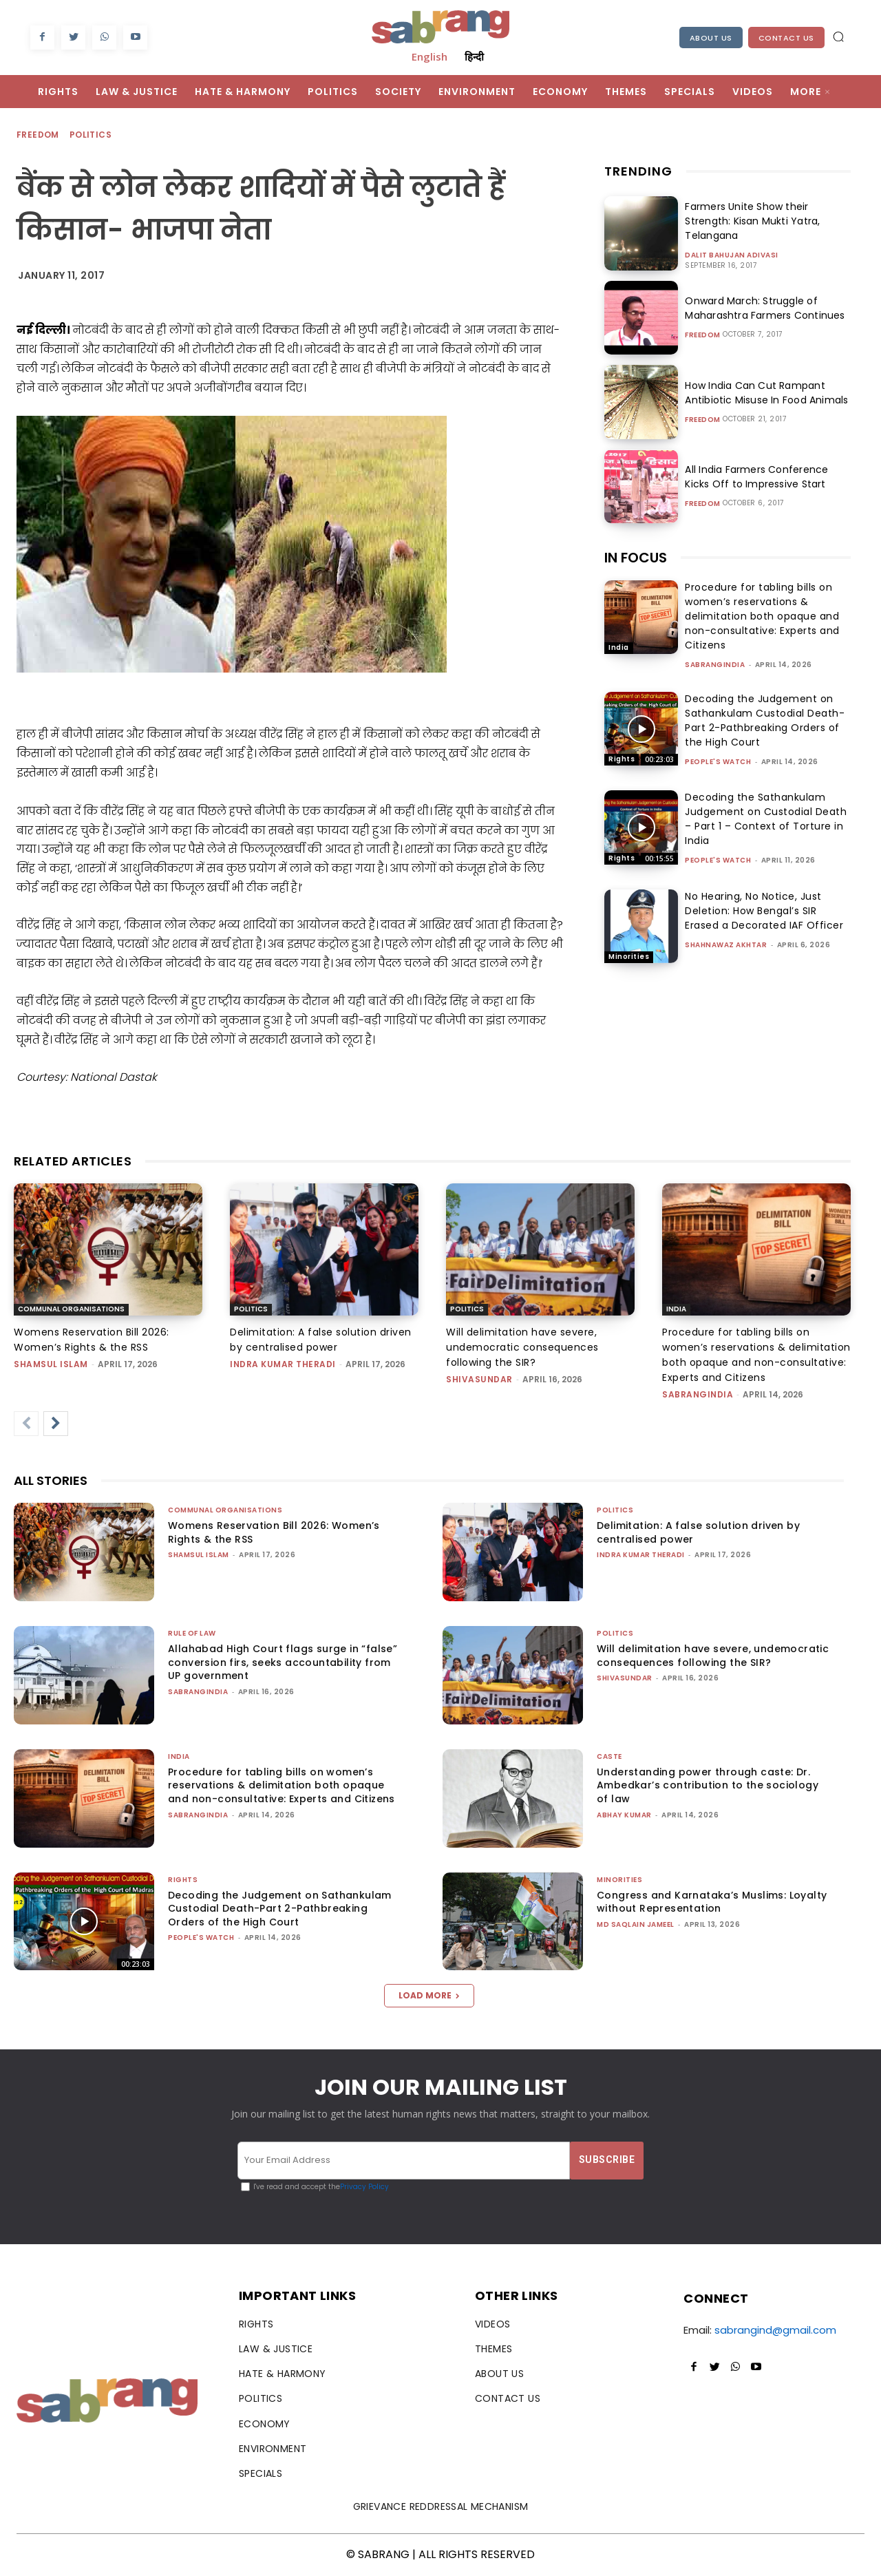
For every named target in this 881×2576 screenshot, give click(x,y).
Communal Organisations (71, 1309)
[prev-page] (26, 1423)
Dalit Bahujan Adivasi (731, 255)
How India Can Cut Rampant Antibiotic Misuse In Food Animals (764, 393)
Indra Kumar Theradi (283, 1364)
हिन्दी (474, 56)
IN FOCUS (635, 557)
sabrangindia (715, 664)
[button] (838, 36)
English (429, 56)
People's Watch (718, 762)
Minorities (628, 956)
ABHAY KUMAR (624, 1815)
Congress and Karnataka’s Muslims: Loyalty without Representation (712, 1902)
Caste (609, 1756)
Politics (91, 135)
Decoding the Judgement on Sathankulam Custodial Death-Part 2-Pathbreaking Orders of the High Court (765, 720)
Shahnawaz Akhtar (726, 945)
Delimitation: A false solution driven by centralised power (698, 1532)
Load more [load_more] (429, 1995)
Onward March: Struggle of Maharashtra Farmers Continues (762, 308)
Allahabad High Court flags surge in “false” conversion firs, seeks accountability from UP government (282, 1662)
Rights (621, 759)
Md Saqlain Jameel (636, 1924)
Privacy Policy (364, 2187)
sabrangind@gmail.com (775, 2330)
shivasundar (479, 1379)
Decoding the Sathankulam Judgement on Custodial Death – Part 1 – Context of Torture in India (766, 818)
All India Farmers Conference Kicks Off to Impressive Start (767, 477)
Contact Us (786, 37)
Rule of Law (192, 1633)
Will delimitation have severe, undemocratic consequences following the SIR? (522, 1347)
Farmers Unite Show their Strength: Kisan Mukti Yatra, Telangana (750, 221)
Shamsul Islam (51, 1364)
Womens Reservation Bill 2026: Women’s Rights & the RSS (274, 1532)
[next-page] (55, 1423)
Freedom (38, 135)
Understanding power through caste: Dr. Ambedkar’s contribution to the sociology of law (707, 1785)
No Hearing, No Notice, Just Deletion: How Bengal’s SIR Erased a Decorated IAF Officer (764, 910)
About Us (711, 37)
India (618, 647)
